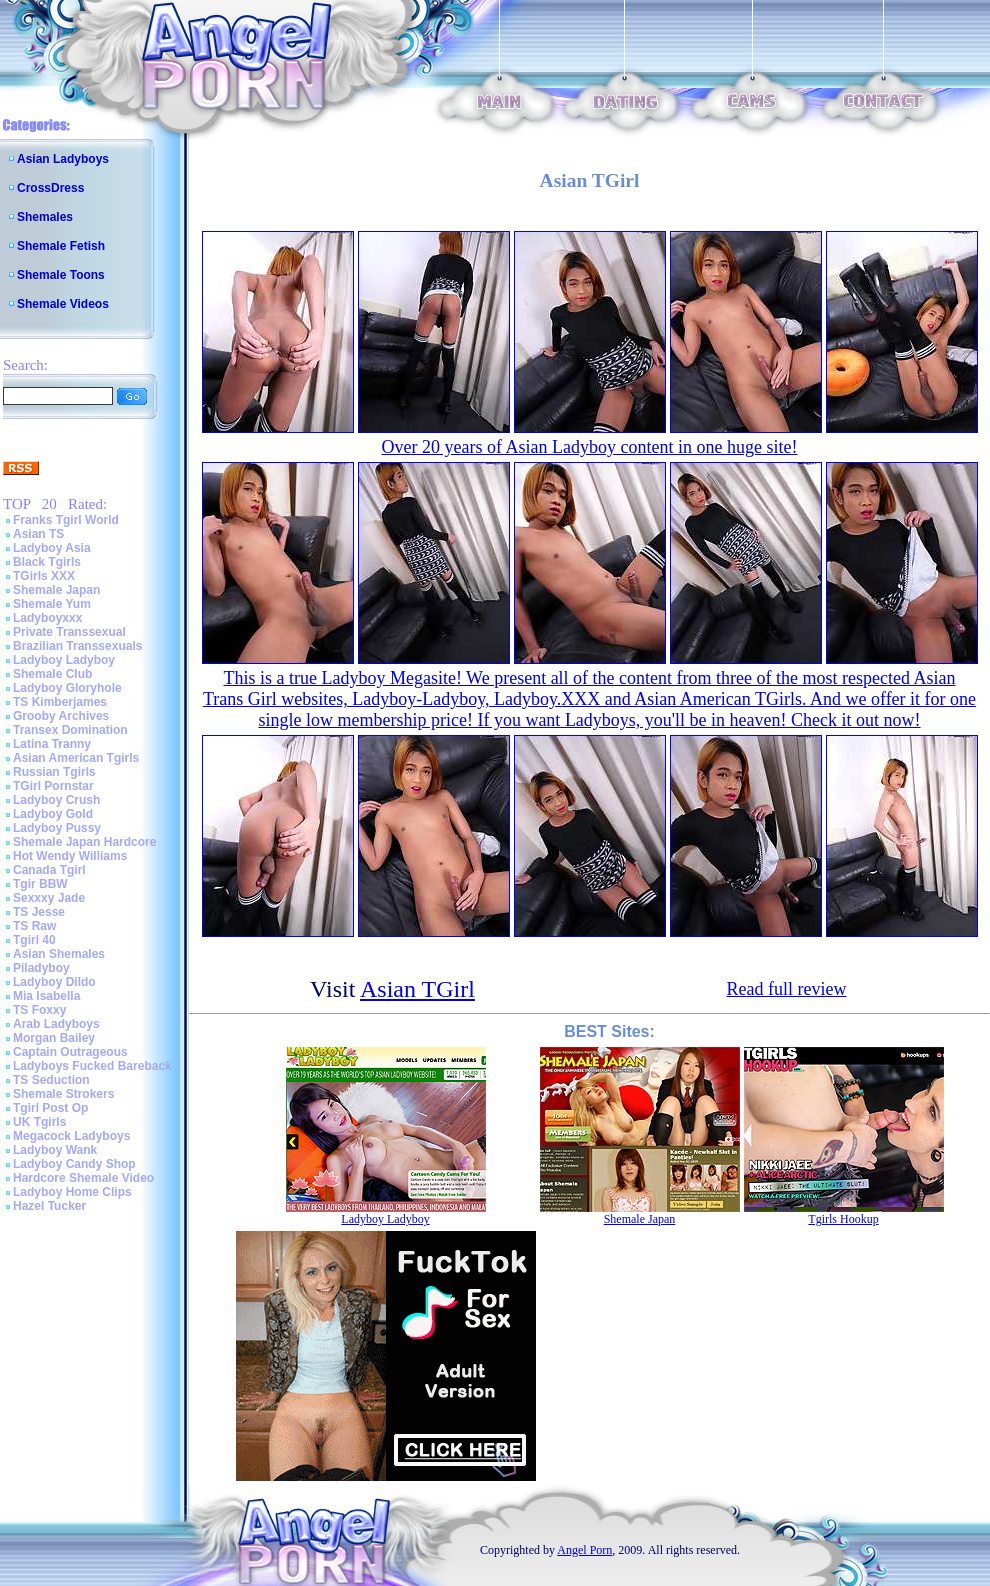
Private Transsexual (69, 632)
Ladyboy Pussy (57, 828)
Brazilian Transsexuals (77, 646)
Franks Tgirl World (66, 520)
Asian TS (38, 534)
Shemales (45, 217)
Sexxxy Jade (49, 898)
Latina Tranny (52, 744)
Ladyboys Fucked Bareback (92, 1066)
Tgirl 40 (34, 940)
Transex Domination (70, 730)
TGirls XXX (44, 576)
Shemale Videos (63, 304)
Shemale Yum (52, 604)
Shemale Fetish (61, 246)
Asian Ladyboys (63, 159)
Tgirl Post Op (50, 1108)
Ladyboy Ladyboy (64, 660)
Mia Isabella (46, 996)
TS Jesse (39, 912)
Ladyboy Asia (52, 548)
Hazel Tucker (49, 1206)
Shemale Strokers (63, 1094)
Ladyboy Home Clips (72, 1192)
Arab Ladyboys (56, 1024)
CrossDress (50, 188)
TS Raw (34, 926)
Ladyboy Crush (56, 800)
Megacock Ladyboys (71, 1136)
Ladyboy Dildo (54, 982)
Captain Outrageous (70, 1052)
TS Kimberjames (60, 702)
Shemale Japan (56, 590)
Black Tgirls (47, 562)
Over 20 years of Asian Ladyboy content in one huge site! (590, 447)
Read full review (787, 989)
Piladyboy (41, 968)
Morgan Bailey (54, 1038)
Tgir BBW (40, 884)
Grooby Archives (61, 716)
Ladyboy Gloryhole (67, 688)
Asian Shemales (59, 954)
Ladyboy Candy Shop (74, 1164)
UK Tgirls (39, 1122)
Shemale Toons (61, 275)
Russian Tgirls (54, 772)
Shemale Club (52, 674)
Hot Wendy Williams (70, 856)
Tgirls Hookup (843, 1219)
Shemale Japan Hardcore (84, 842)
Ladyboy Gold (53, 814)
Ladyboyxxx (47, 618)
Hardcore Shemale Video (83, 1178)
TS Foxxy (39, 1010)
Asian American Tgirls (76, 758)
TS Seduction (51, 1080)
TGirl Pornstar (53, 786)
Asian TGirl (417, 989)
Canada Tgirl (49, 870)
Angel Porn (584, 1550)
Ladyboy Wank (55, 1150)
